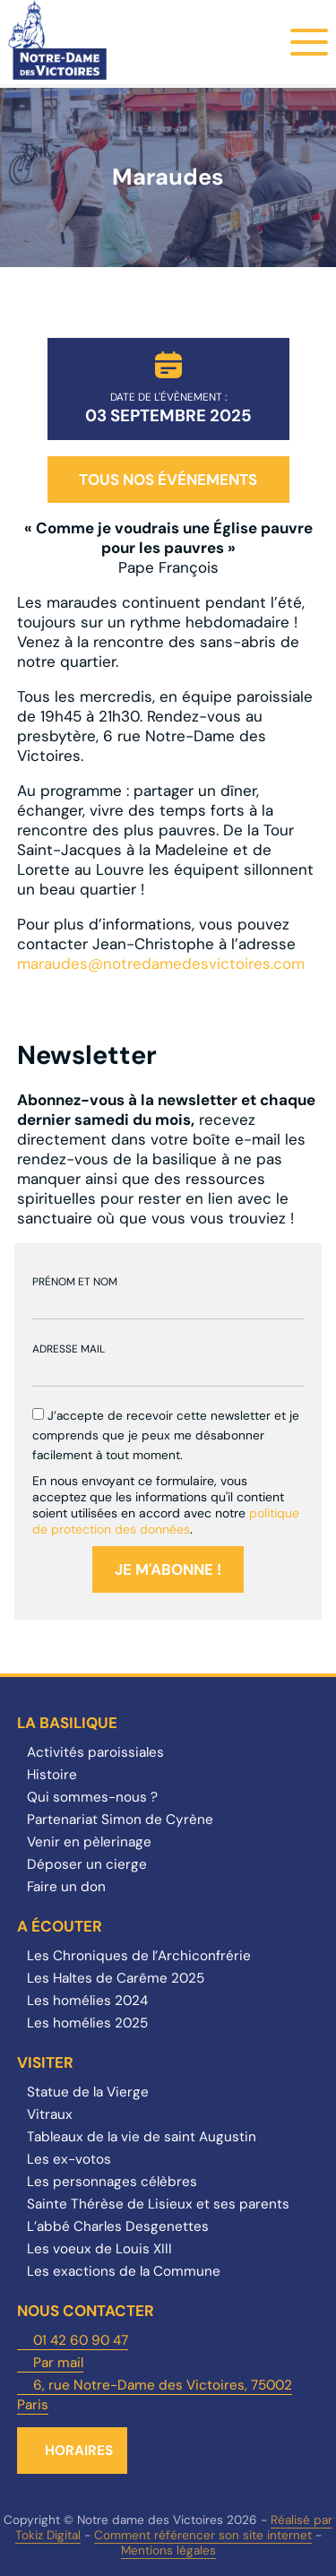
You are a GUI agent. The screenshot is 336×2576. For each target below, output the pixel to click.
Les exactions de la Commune (123, 2271)
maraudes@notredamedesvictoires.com (161, 963)
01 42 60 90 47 (80, 2340)
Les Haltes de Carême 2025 (115, 1978)
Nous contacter (85, 2311)
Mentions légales (168, 2550)
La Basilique (67, 1723)
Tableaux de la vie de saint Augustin (141, 2137)
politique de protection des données (165, 1521)
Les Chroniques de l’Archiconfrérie (139, 1956)
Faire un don (66, 1887)
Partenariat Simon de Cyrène (120, 1819)
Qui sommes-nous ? (92, 1797)
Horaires (79, 2450)
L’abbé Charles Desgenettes (118, 2226)
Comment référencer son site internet (203, 2535)
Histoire (52, 1775)
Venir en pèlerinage (89, 1842)
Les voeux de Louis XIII (99, 2249)
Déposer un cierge (87, 1864)
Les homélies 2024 (87, 2001)
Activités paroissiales (95, 1752)
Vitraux (50, 2114)
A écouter (59, 1926)
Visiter (45, 2062)
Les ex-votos (69, 2159)
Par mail (58, 2363)
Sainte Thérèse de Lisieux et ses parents (158, 2204)
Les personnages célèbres (112, 2182)
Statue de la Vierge (88, 2092)
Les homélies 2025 (87, 2023)
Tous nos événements (168, 479)
